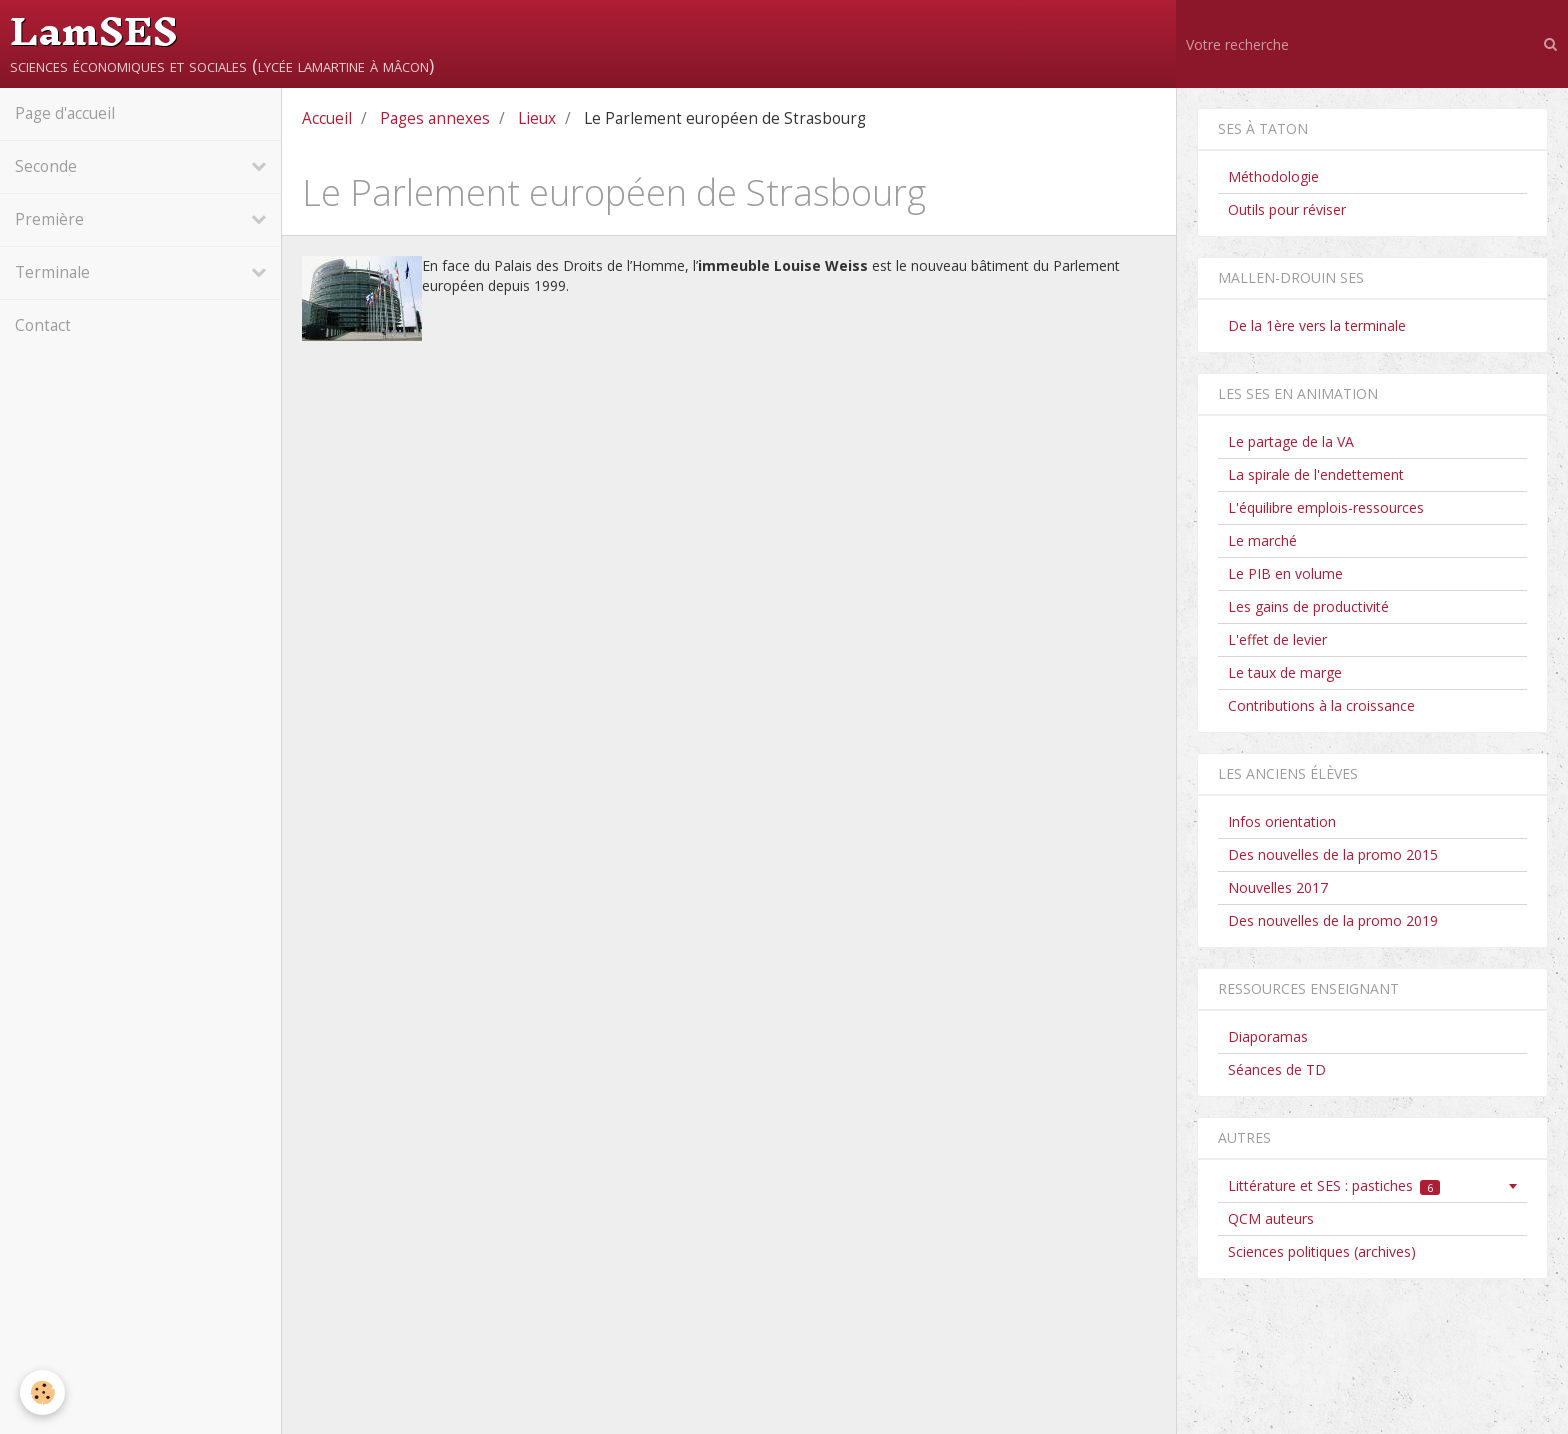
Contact (43, 325)
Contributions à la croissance (1321, 705)
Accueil (327, 118)
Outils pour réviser (1287, 209)
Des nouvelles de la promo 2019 (1333, 920)
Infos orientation (1282, 821)
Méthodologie (1273, 176)
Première (49, 219)
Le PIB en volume (1285, 573)
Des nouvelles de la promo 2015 (1333, 854)
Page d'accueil (65, 113)
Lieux (537, 118)
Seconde (46, 166)
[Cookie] (42, 1392)
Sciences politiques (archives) (1322, 1251)
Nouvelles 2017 (1278, 887)
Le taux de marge (1285, 672)
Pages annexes (435, 118)
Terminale (52, 272)
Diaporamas (1268, 1036)
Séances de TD (1277, 1069)
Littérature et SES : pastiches (1334, 1185)
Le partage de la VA (1291, 441)
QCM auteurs (1271, 1218)
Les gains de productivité (1308, 606)
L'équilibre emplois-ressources (1326, 507)
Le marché (1262, 540)
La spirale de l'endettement (1316, 474)
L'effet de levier (1277, 639)
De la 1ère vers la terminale (1317, 325)
